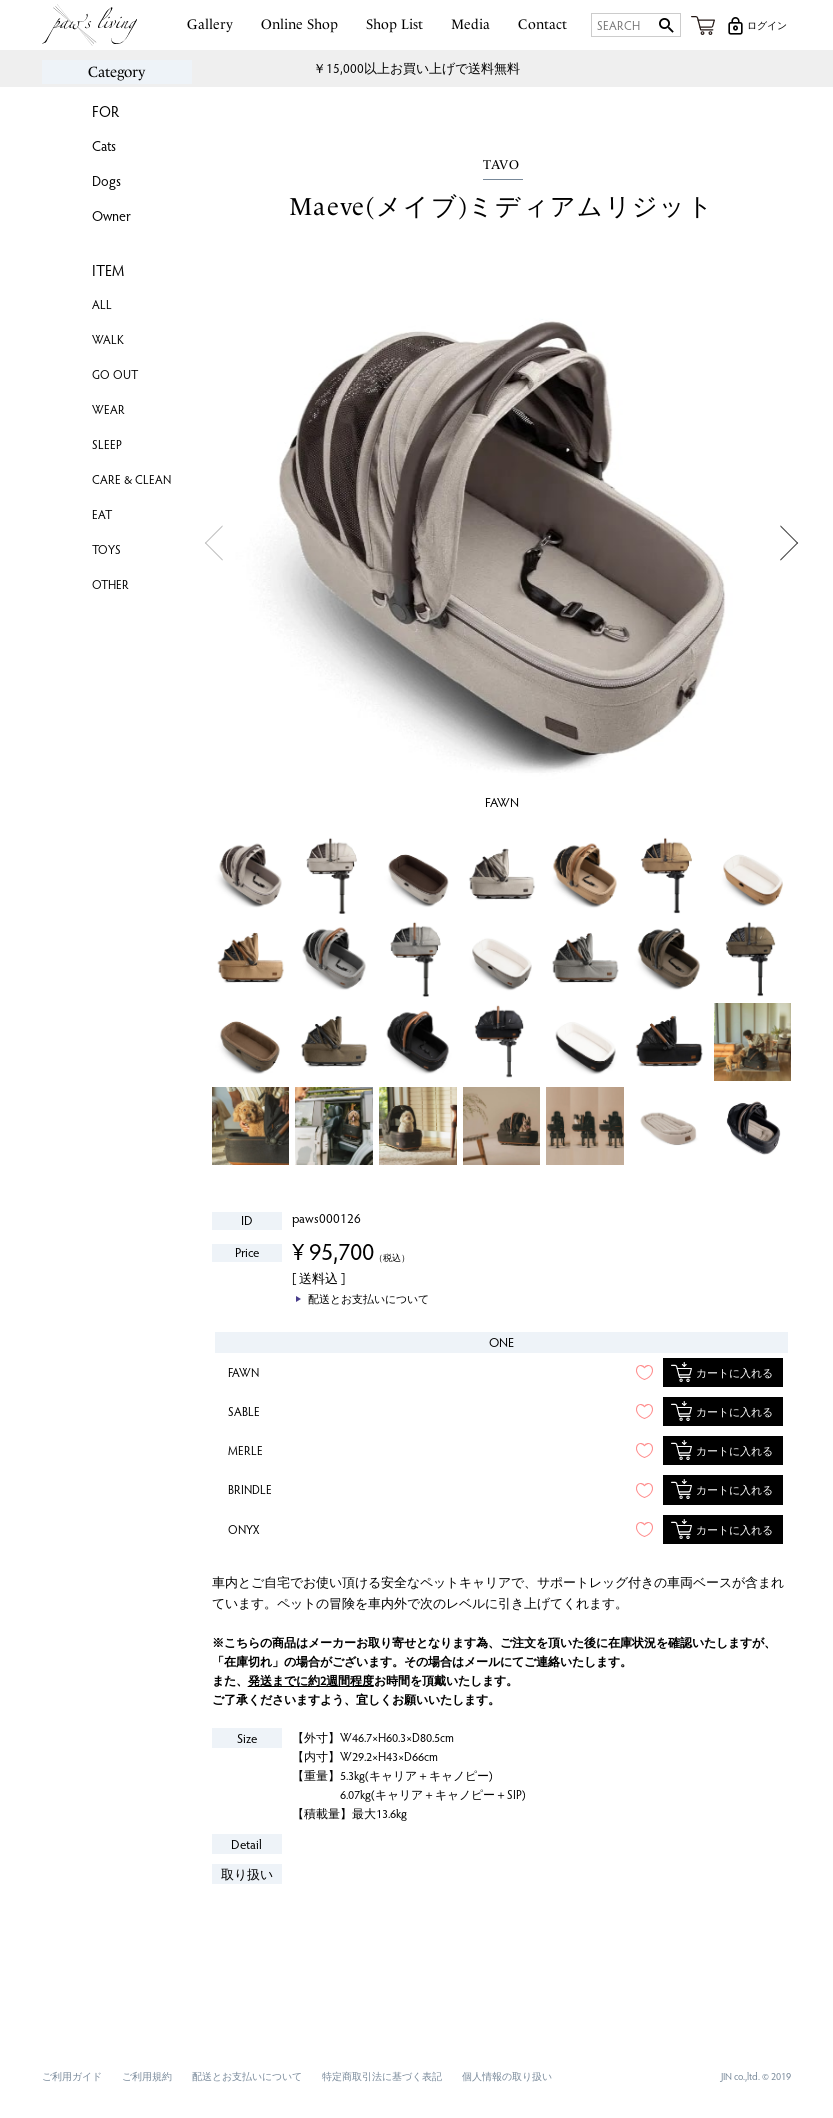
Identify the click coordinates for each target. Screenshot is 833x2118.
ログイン (767, 25)
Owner (111, 215)
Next (788, 543)
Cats (104, 145)
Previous (214, 543)
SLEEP (107, 444)
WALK (108, 339)
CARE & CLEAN (131, 479)
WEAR (108, 409)
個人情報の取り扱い (507, 2076)
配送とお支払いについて (247, 2076)
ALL (102, 304)
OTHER (110, 584)
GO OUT (115, 374)
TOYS (106, 549)
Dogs (106, 180)
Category (116, 72)
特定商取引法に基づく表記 (382, 2076)
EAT (102, 514)
